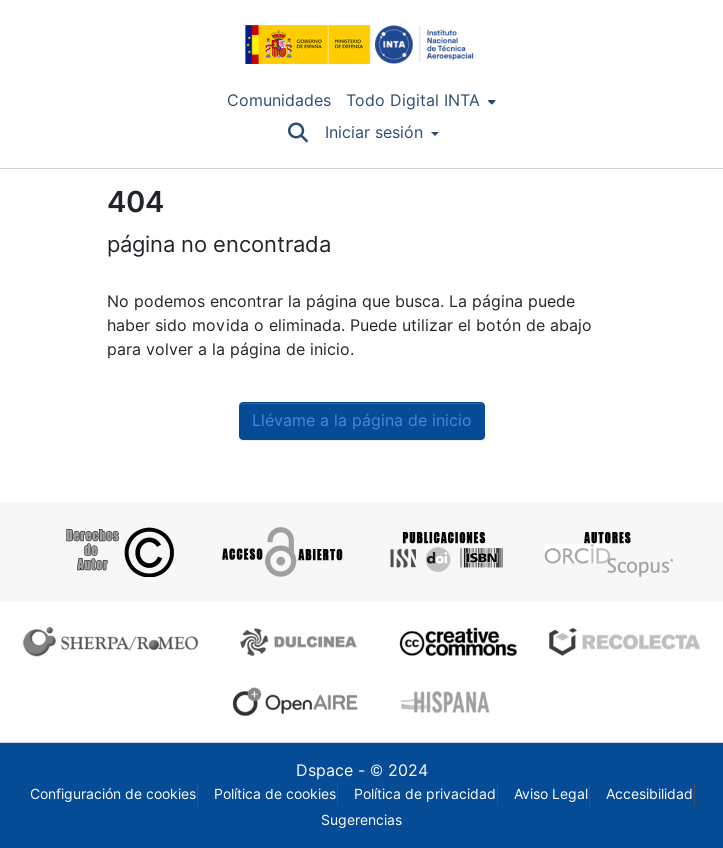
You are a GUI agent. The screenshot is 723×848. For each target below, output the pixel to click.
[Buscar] (298, 133)
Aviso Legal (551, 794)
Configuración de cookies (113, 794)
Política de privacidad (425, 794)
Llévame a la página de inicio (362, 420)
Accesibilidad (649, 794)
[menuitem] (421, 101)
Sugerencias (361, 820)
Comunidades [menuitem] (279, 100)
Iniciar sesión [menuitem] (374, 132)
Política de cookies (275, 794)
